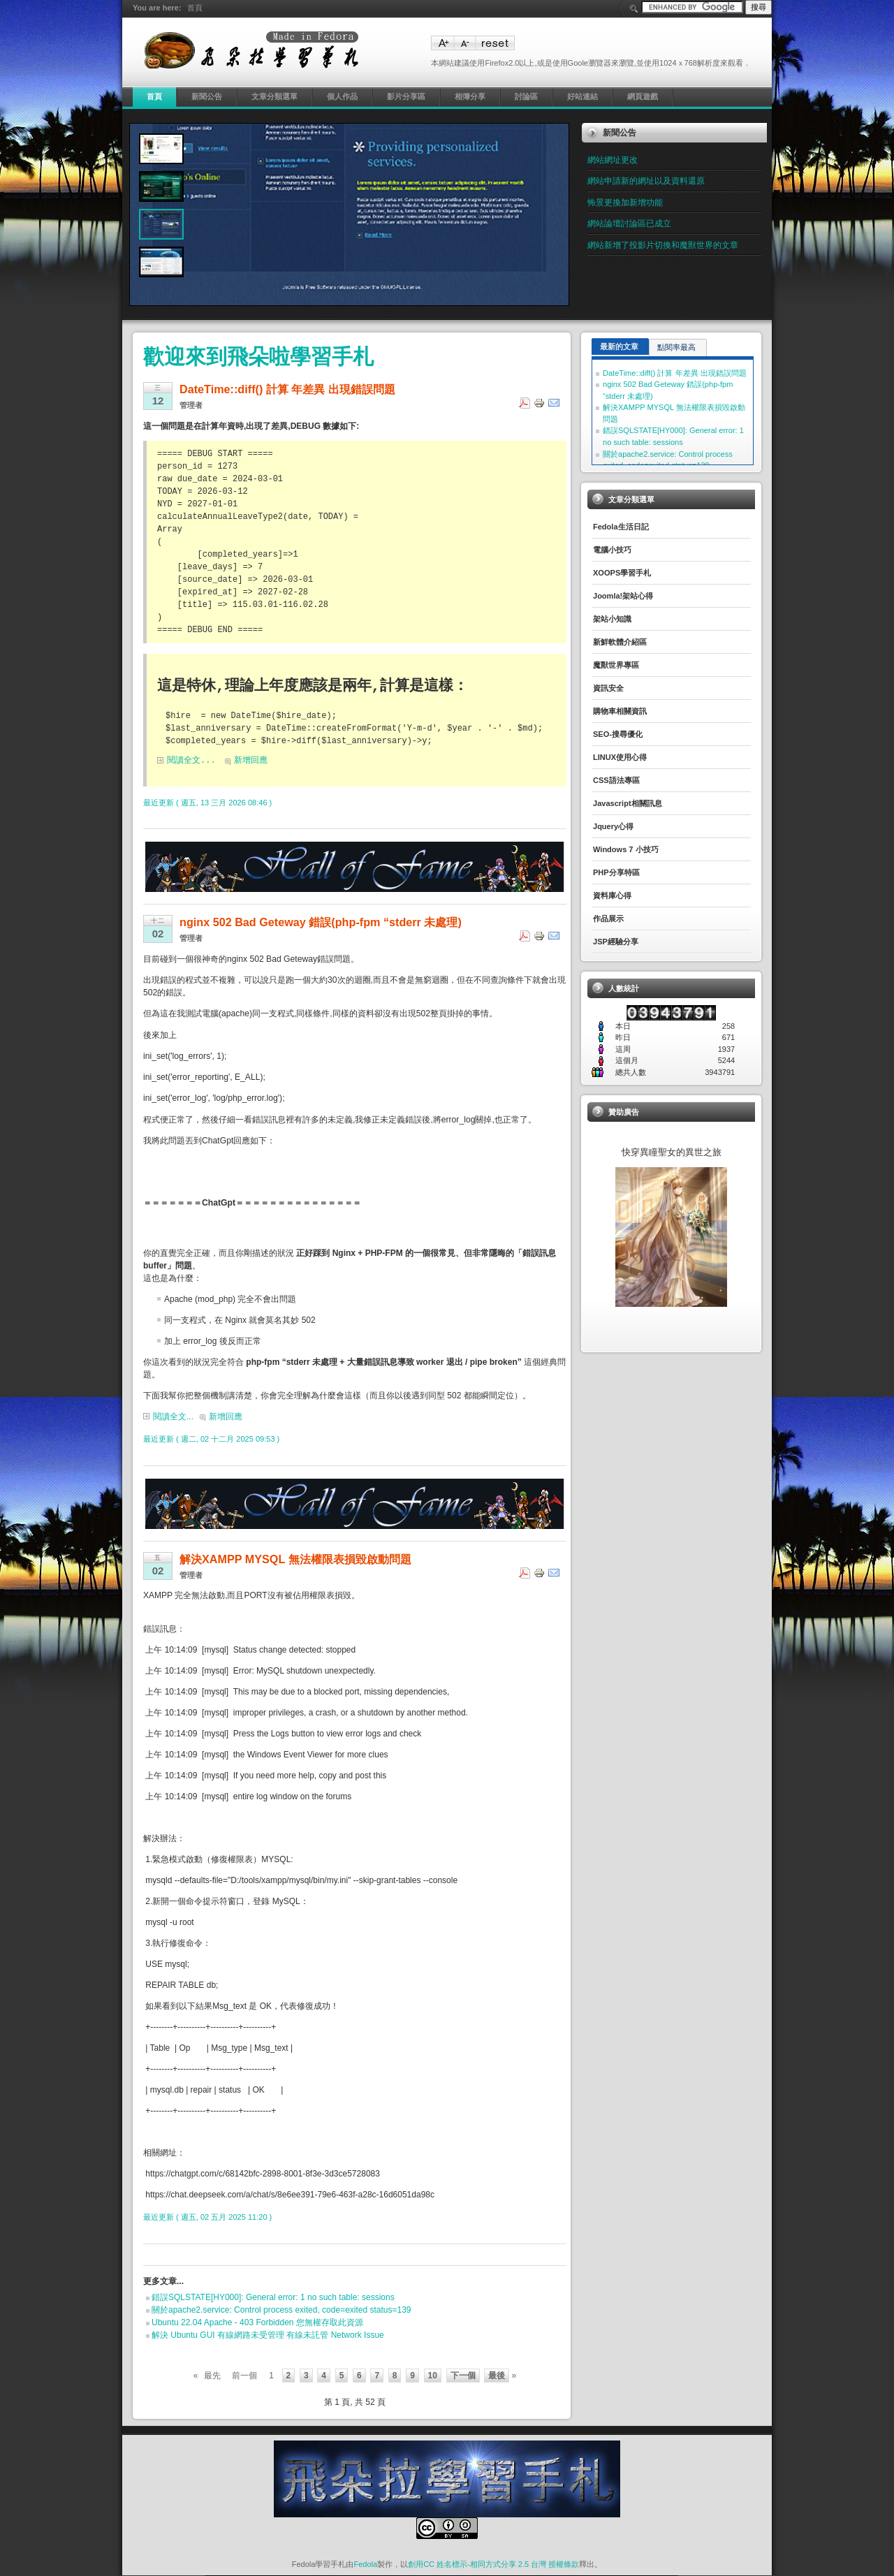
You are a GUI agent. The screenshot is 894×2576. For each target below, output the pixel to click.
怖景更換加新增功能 (625, 202)
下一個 (463, 2376)
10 (432, 2376)
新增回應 (251, 761)
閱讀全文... (191, 761)
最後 (496, 2376)
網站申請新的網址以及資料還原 (646, 181)
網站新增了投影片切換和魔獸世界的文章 (662, 245)
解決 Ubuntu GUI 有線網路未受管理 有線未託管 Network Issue (268, 2336)
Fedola (365, 2565)
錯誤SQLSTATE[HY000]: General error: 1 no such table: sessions (273, 2298)
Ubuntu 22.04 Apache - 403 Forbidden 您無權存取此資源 (257, 2323)
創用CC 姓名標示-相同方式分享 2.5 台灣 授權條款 (493, 2565)
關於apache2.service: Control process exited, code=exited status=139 (281, 2310)
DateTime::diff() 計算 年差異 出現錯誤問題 (675, 373)
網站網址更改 (612, 160)
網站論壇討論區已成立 (629, 223)
